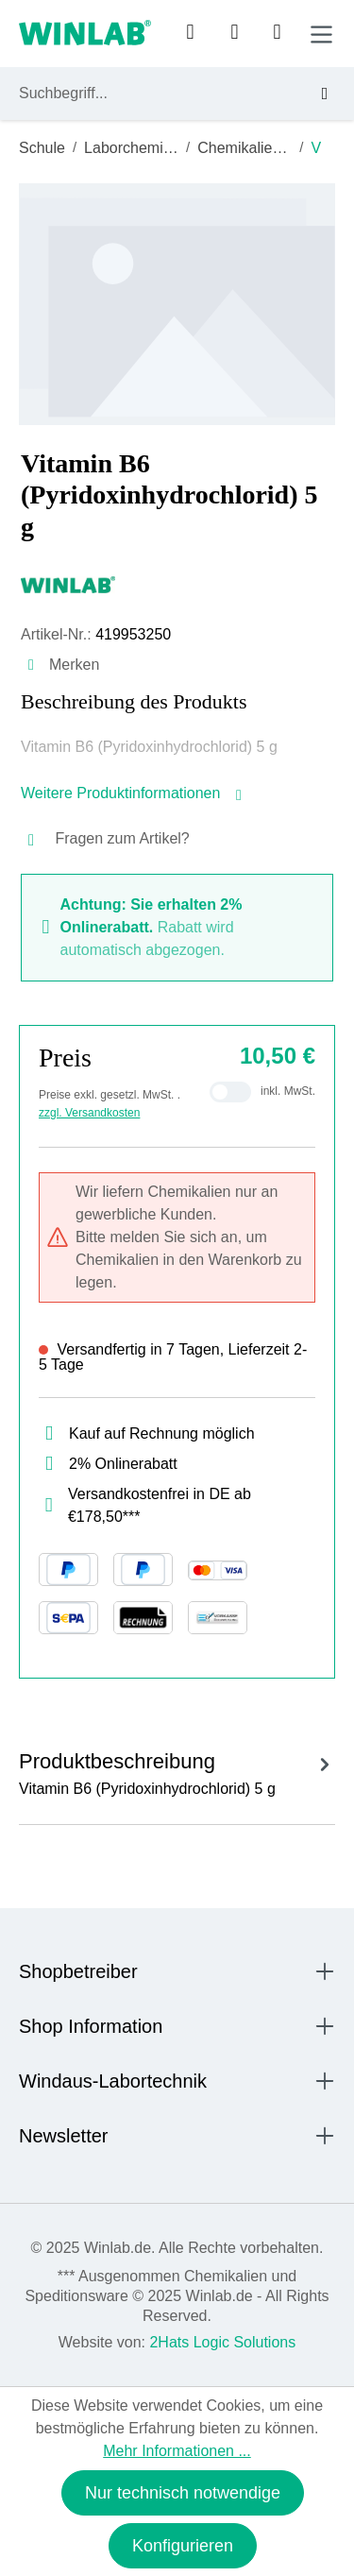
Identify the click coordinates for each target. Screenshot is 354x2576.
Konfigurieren (182, 2545)
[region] (177, 303)
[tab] (177, 1771)
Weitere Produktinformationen (133, 793)
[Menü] (321, 34)
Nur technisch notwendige (182, 2492)
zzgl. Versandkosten (89, 1112)
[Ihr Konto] (190, 33)
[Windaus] (177, 583)
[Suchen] (317, 93)
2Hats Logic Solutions (222, 2342)
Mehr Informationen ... (177, 2451)
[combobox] (159, 93)
